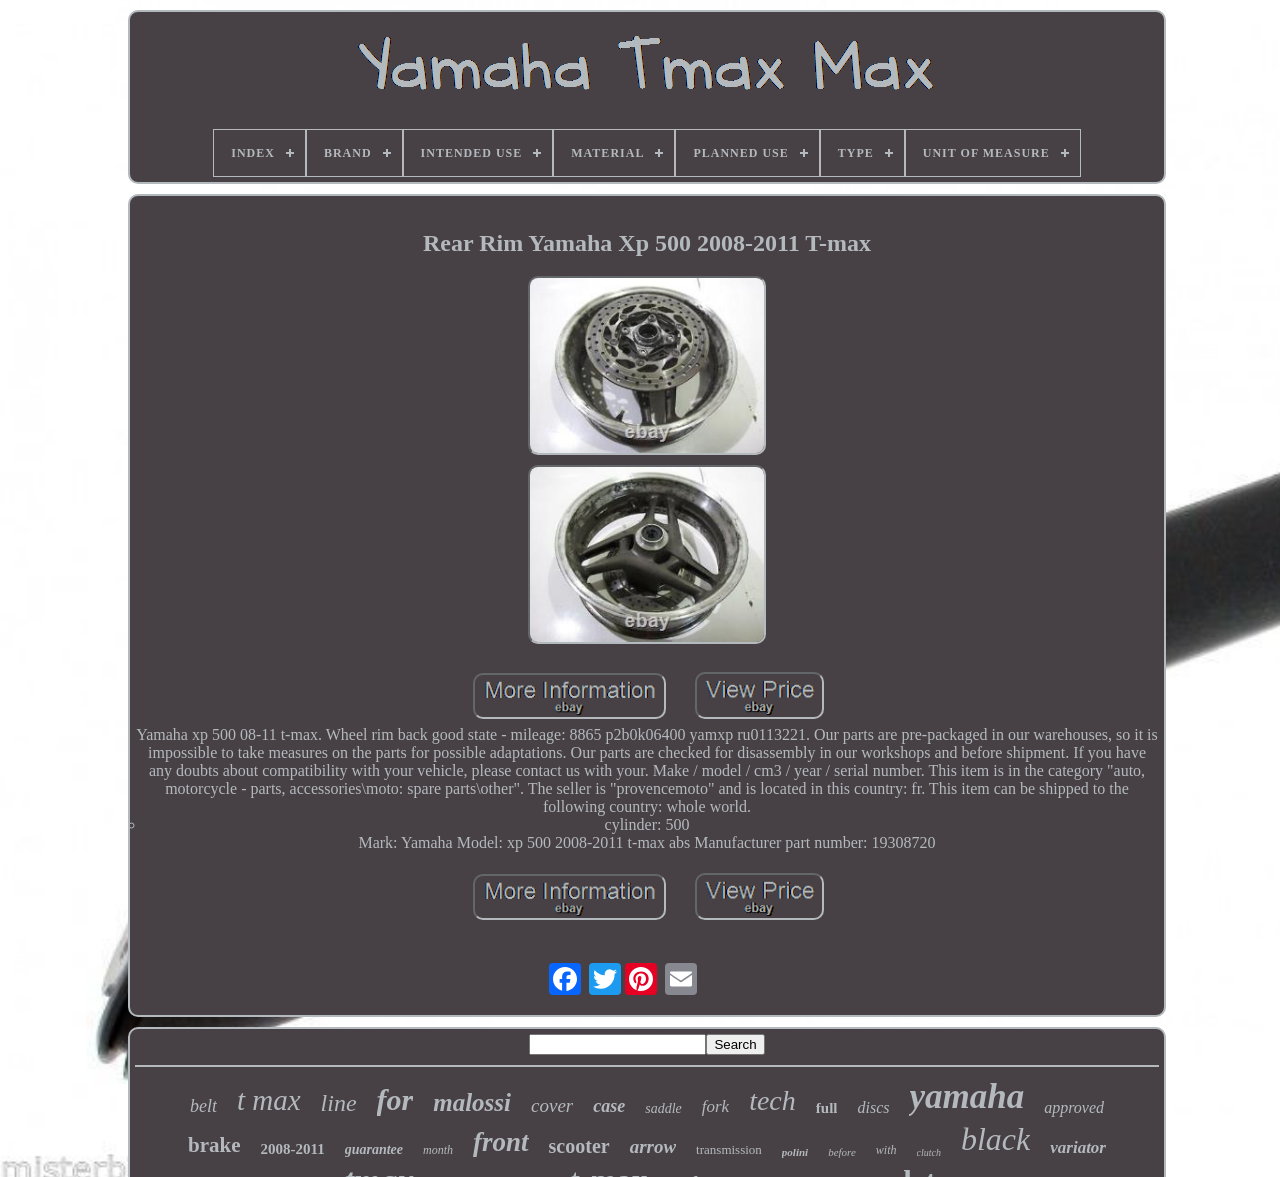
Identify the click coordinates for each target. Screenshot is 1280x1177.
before (842, 1152)
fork (715, 1106)
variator (1078, 1147)
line (339, 1103)
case (609, 1106)
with (886, 1150)
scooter (579, 1146)
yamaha (966, 1096)
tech (772, 1100)
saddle (663, 1108)
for (395, 1099)
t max (269, 1100)
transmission (729, 1149)
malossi (472, 1102)
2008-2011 (293, 1149)
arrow (653, 1146)
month (438, 1150)
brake (214, 1145)
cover (552, 1105)
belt (203, 1106)
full (827, 1108)
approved (1074, 1107)
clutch (929, 1152)
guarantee (374, 1149)
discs (873, 1107)
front (501, 1142)
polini (795, 1152)
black (995, 1139)
